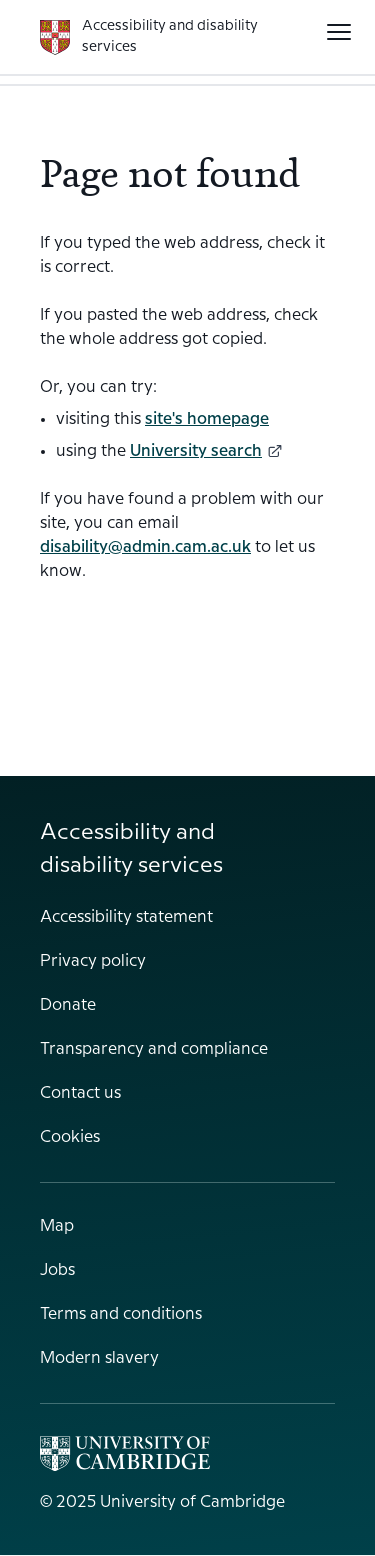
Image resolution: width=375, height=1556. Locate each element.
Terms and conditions (121, 1314)
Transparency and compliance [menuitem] (154, 1049)
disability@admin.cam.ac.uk (145, 547)
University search (206, 451)
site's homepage (207, 419)
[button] (339, 32)
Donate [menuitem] (68, 1005)
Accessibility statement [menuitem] (126, 917)
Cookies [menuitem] (70, 1137)
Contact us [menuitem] (80, 1093)
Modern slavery (99, 1358)
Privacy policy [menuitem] (93, 961)
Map (57, 1226)
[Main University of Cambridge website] (125, 1453)
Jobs (57, 1270)
